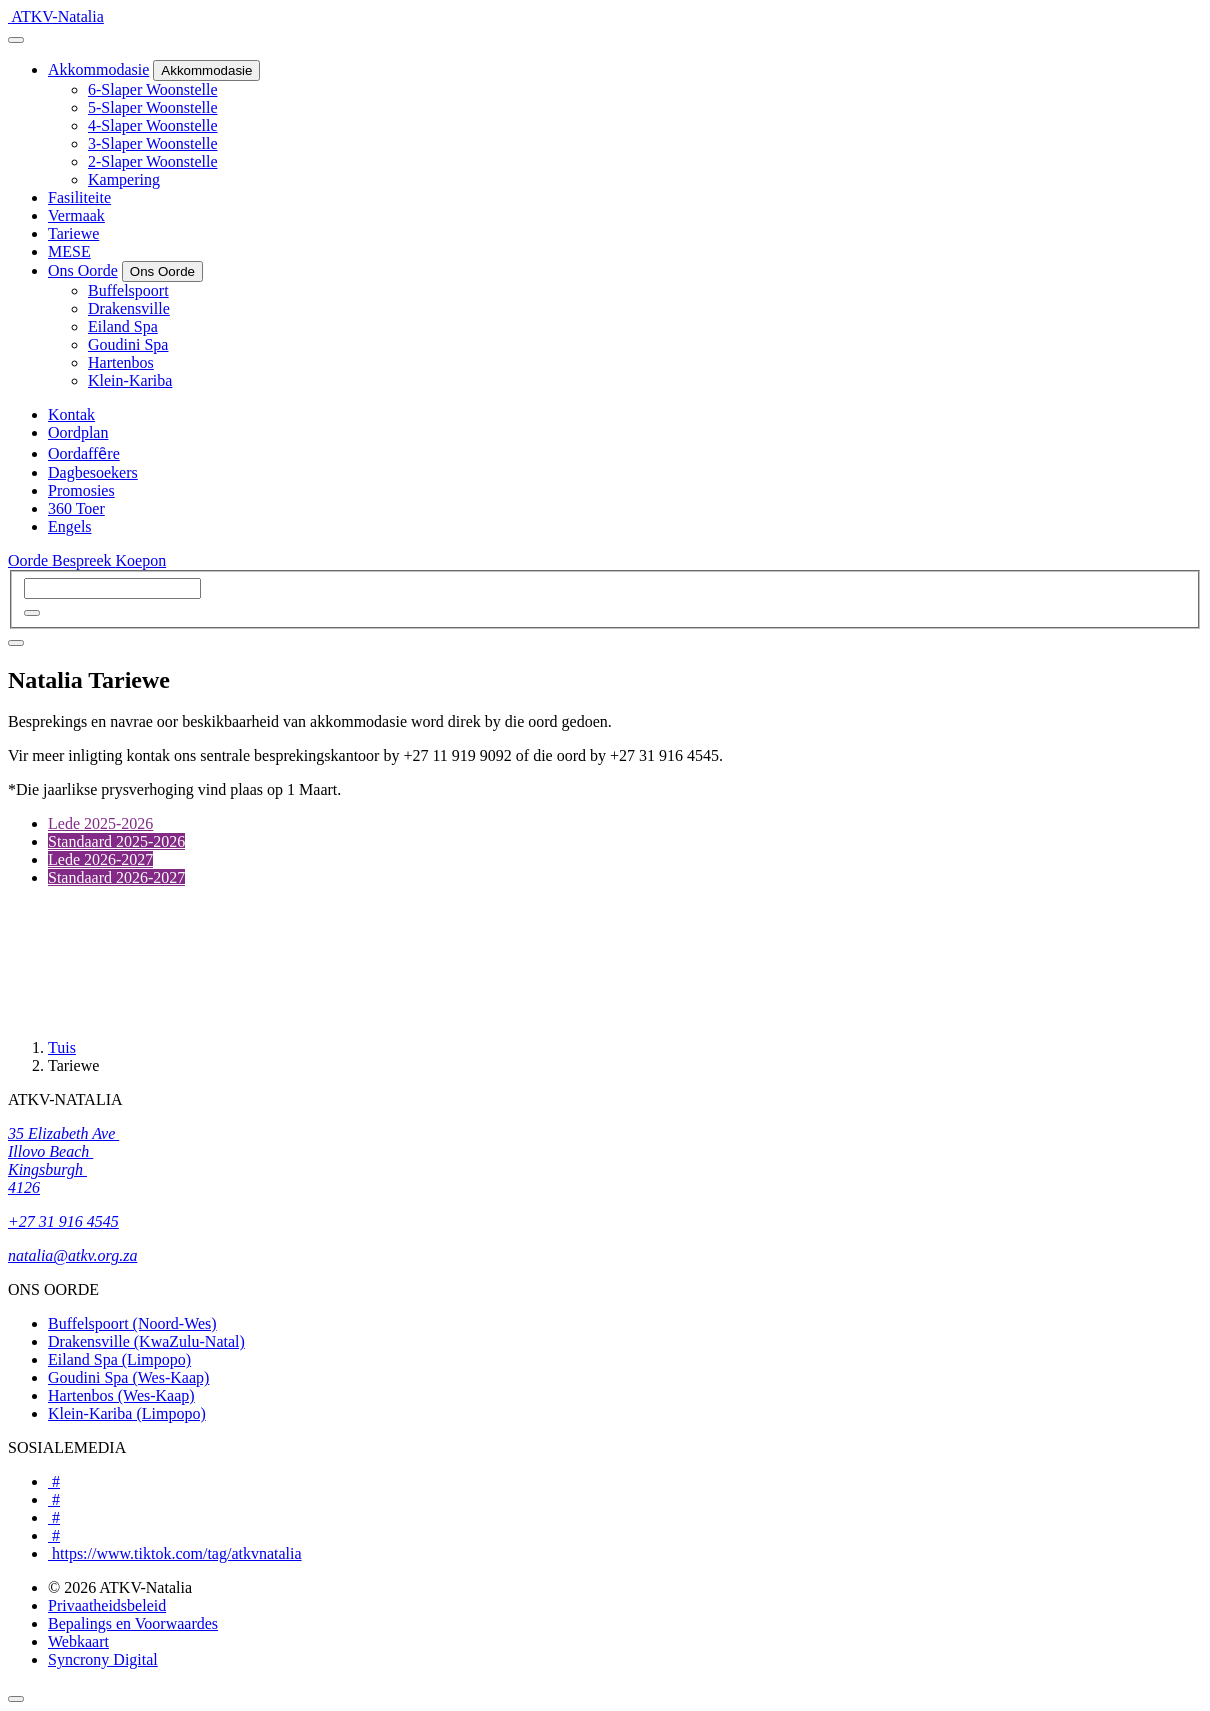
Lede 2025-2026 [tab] (100, 823)
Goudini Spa (128, 344)
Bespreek (84, 560)
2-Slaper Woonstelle (153, 161)
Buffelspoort (128, 290)
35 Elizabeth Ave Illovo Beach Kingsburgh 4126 (63, 1160)
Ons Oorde (83, 270)
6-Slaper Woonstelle (153, 89)
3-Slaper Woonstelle (153, 143)
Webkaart (78, 1641)
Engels (70, 526)
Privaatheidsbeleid (107, 1605)
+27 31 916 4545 (63, 1221)
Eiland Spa (123, 326)
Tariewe (73, 233)
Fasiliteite (79, 197)
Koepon (141, 560)
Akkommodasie (98, 69)
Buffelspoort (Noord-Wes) (132, 1323)
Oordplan (78, 432)
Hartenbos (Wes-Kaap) (121, 1395)
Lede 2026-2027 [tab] (100, 859)
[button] (32, 613)
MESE (69, 251)
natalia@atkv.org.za (72, 1255)
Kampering (124, 179)
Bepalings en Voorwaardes (133, 1623)
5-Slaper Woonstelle (153, 107)
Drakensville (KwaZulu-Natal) (146, 1341)
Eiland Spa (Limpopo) (119, 1359)
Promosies (81, 490)
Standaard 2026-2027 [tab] (116, 877)
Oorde (30, 560)
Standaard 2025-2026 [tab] (116, 841)
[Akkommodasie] (206, 70)
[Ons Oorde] (162, 271)
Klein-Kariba (130, 380)
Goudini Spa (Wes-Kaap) (128, 1377)
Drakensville (129, 308)
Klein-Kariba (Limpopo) (127, 1413)
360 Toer (76, 508)
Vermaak (76, 215)
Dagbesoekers (93, 472)
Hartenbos (121, 362)
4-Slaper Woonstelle (153, 125)
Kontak (71, 414)
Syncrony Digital (103, 1659)
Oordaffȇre (84, 453)
